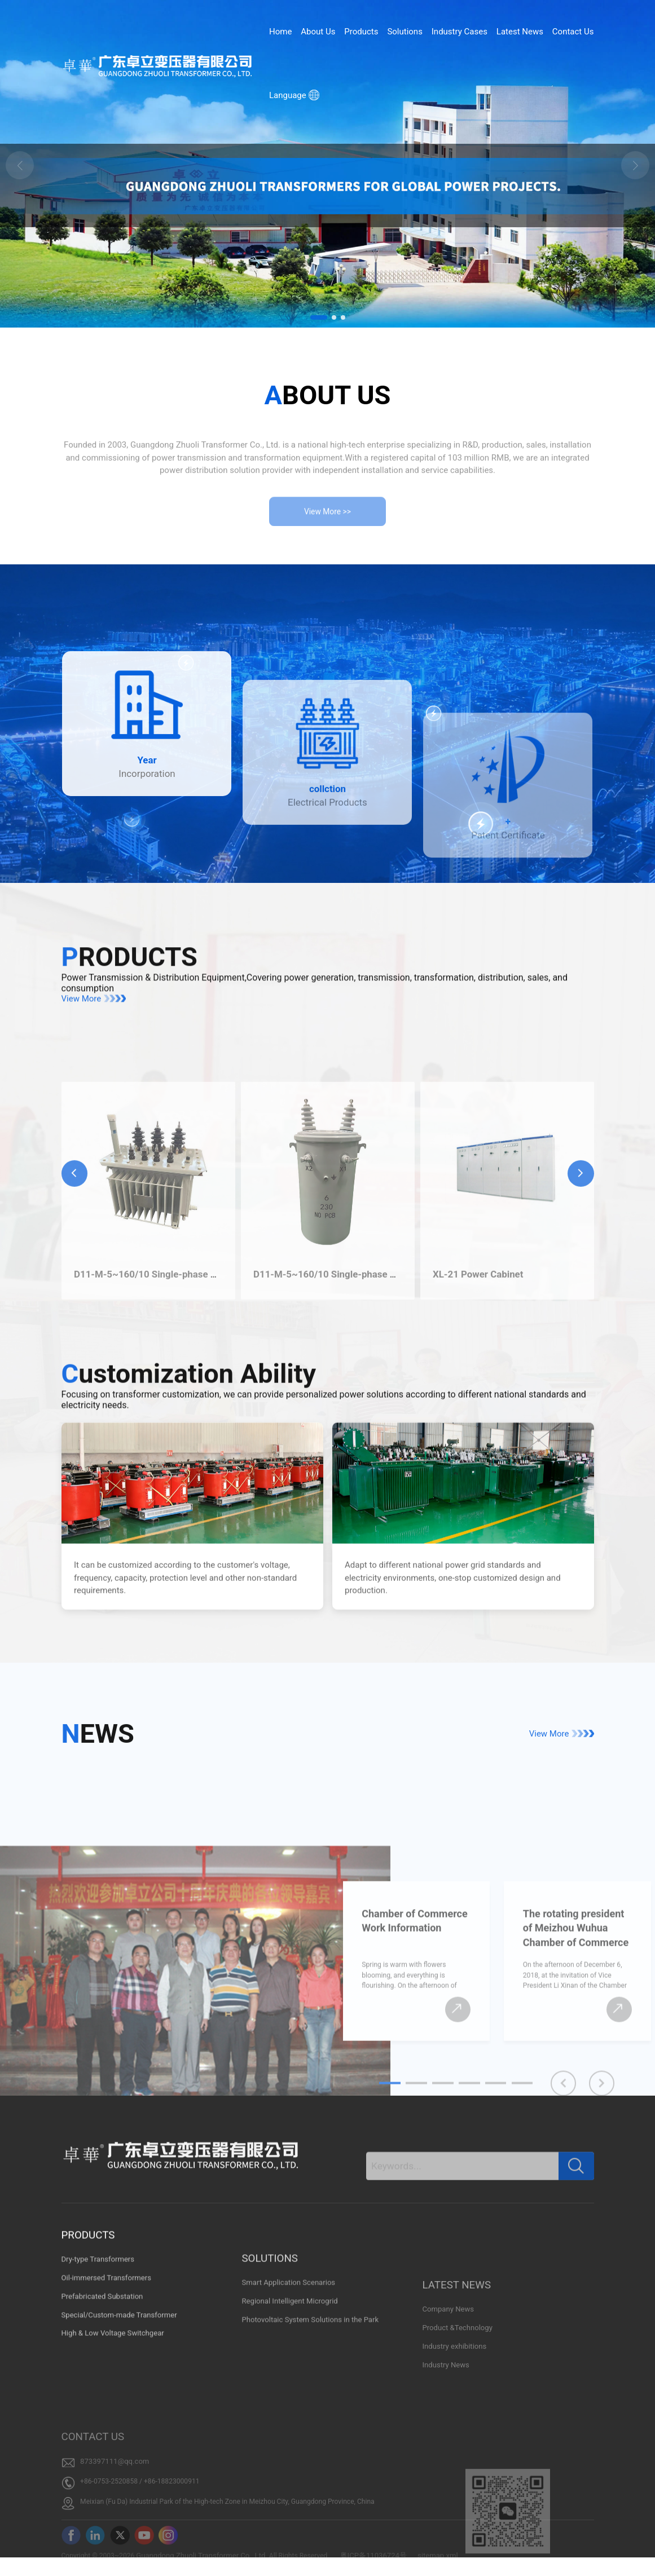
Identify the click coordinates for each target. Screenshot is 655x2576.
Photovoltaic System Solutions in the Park (310, 2423)
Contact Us (573, 31)
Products (361, 31)
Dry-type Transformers (98, 2383)
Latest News (519, 31)
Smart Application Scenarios (288, 2386)
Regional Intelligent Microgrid (289, 2405)
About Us (318, 31)
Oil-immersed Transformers (106, 2402)
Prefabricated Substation (102, 2420)
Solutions (405, 31)
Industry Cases (459, 31)
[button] (318, 317)
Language (294, 95)
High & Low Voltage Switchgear (112, 2458)
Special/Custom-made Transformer (119, 2439)
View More (95, 1063)
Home (280, 31)
